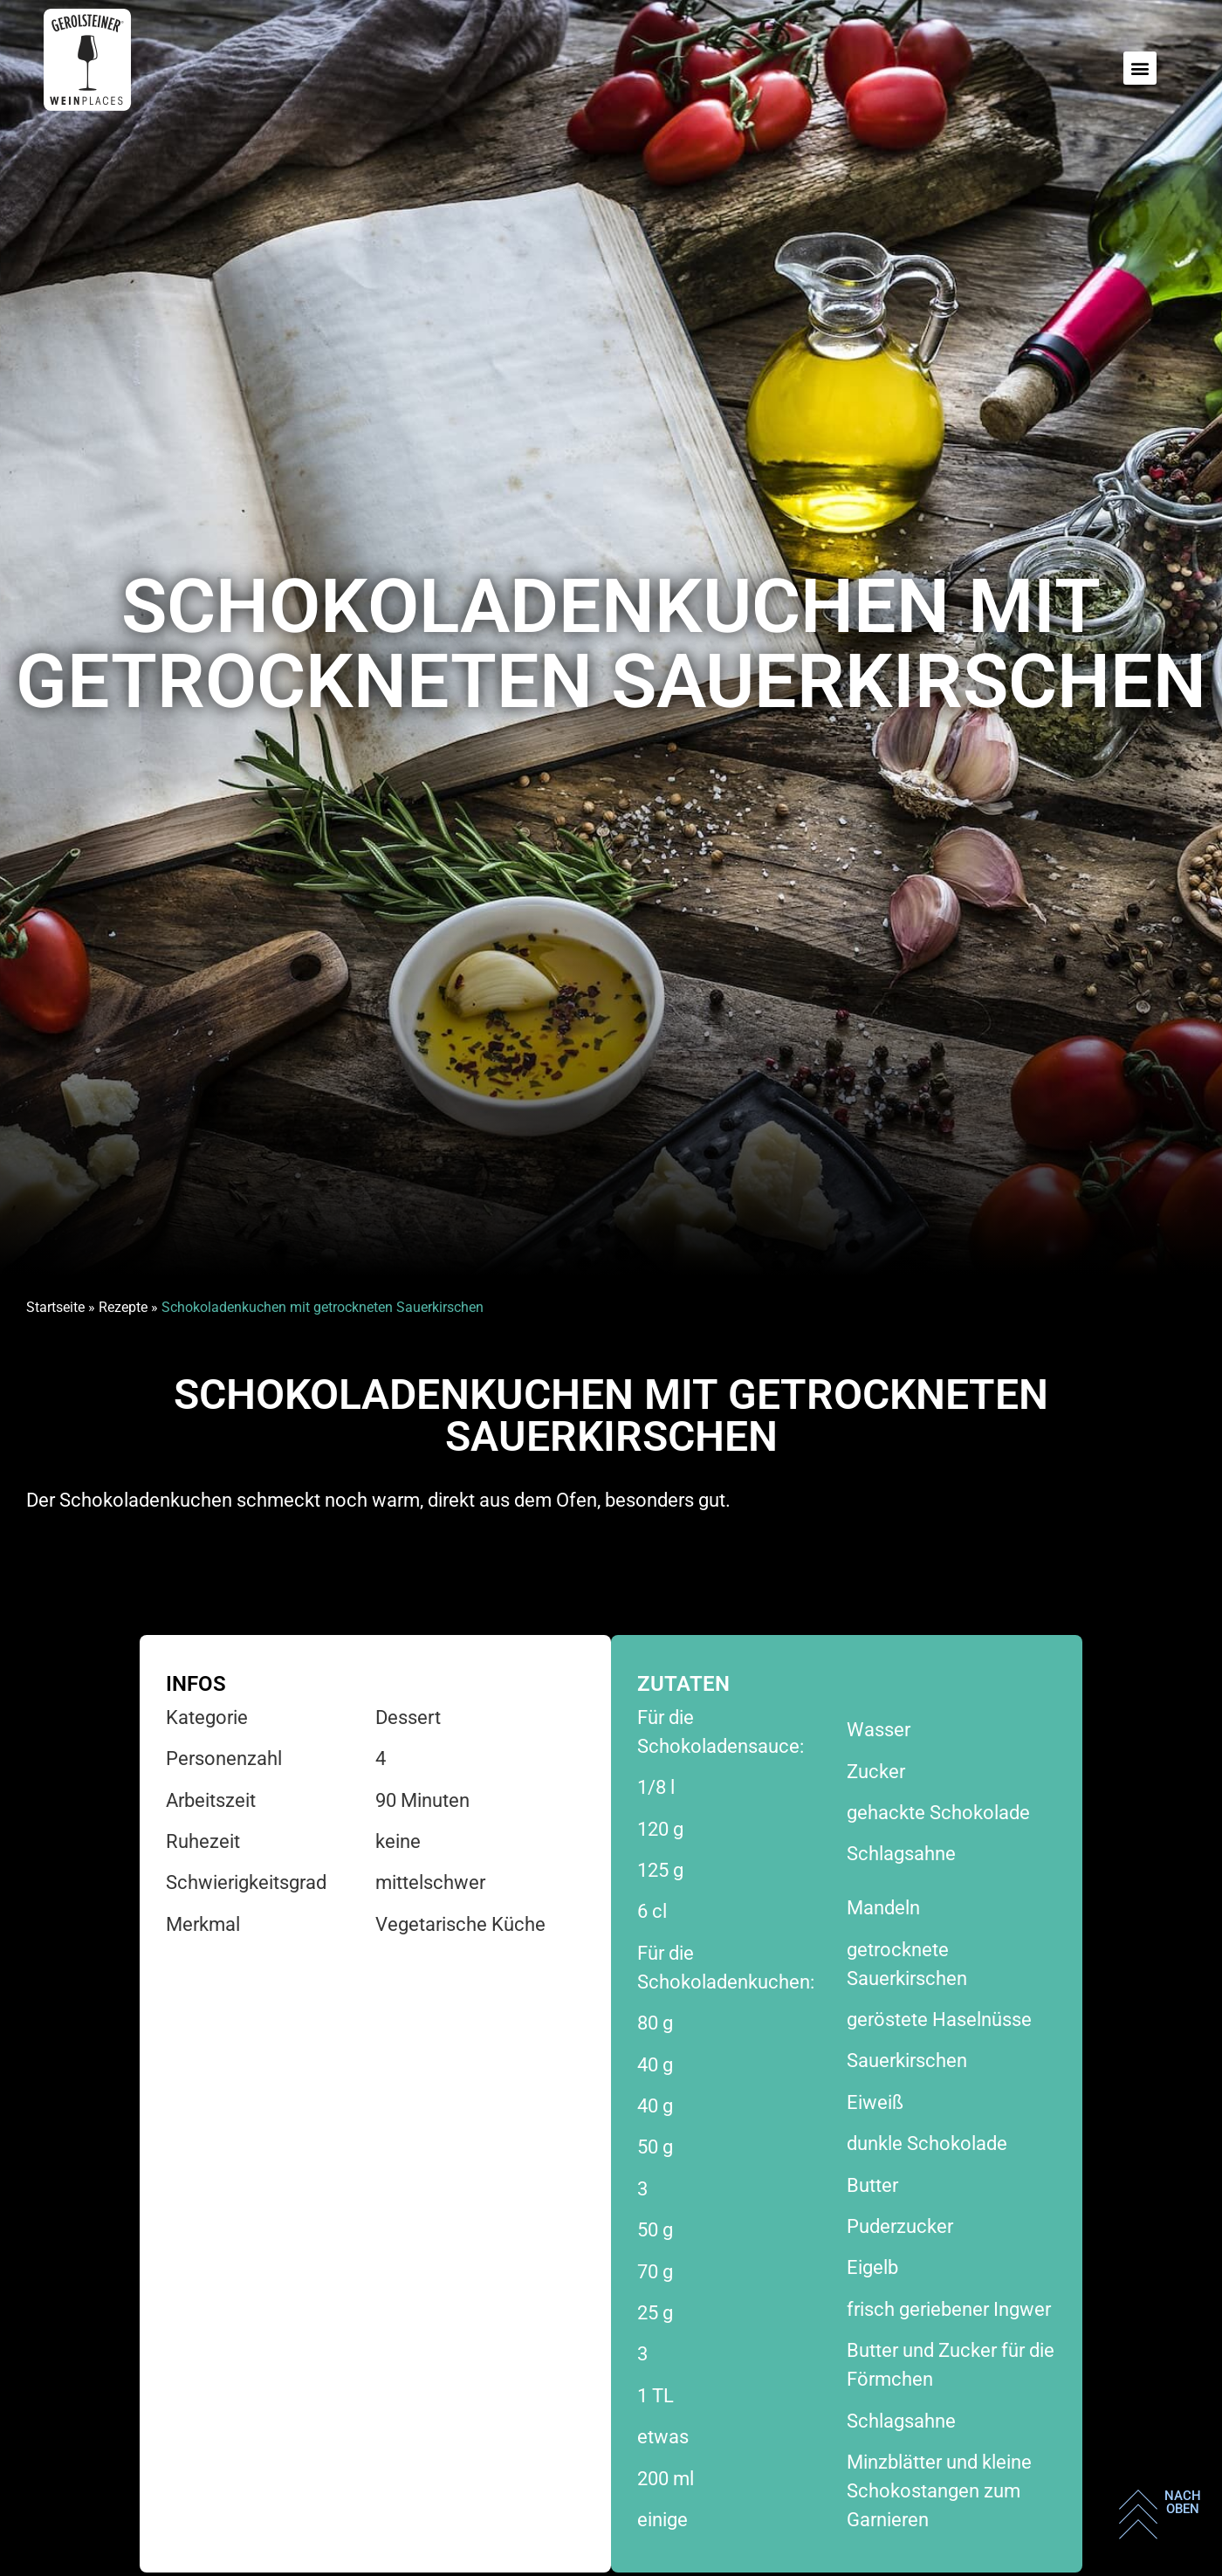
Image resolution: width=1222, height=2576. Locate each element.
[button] (1140, 68)
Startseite (55, 1307)
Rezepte (123, 1307)
